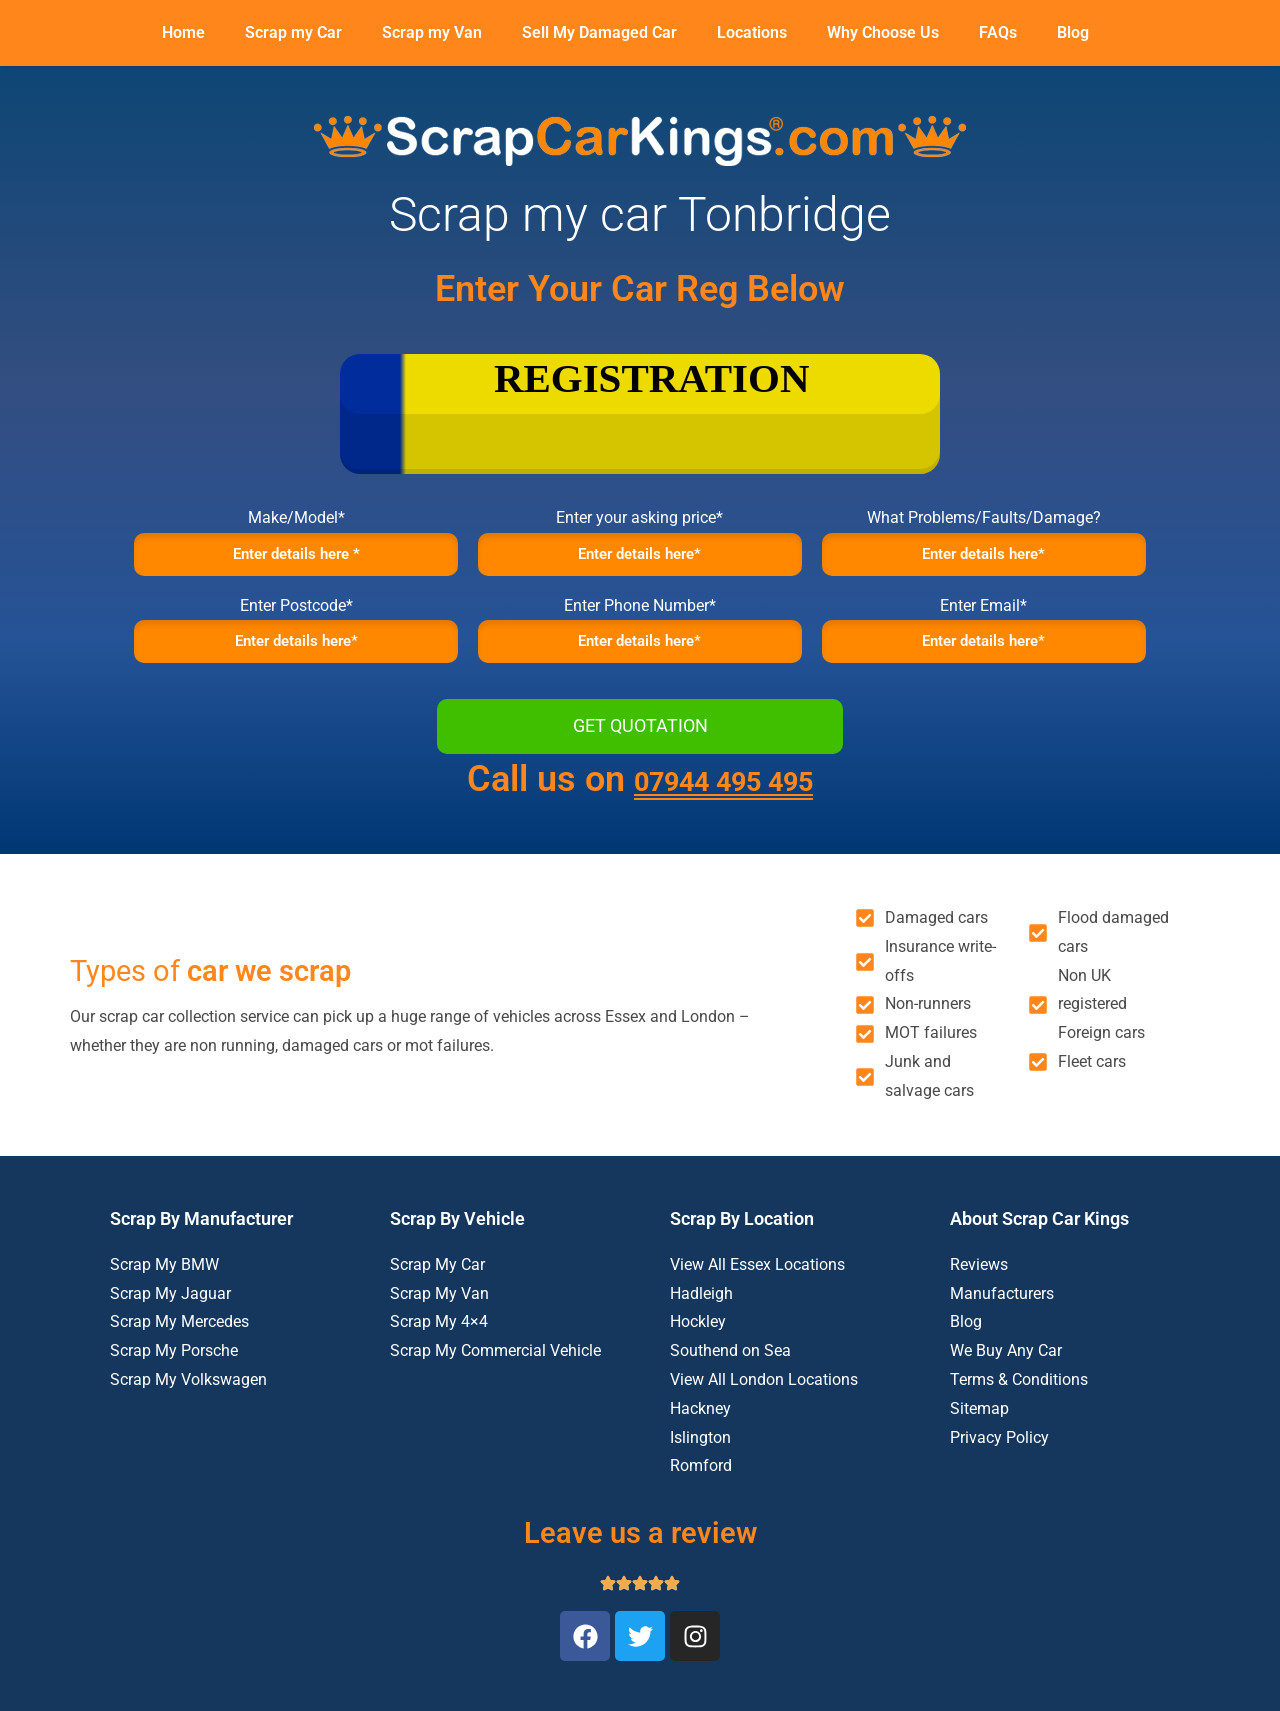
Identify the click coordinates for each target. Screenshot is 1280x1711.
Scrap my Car (293, 32)
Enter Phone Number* (640, 617)
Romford (701, 1491)
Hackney (700, 1433)
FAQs (998, 32)
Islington (700, 1462)
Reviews (979, 1289)
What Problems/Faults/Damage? (984, 517)
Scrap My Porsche (174, 1376)
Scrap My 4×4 (439, 1347)
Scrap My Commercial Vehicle (495, 1376)
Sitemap (979, 1433)
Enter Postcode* (296, 617)
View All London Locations (764, 1404)
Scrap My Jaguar (170, 1318)
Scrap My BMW (164, 1289)
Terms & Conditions (1019, 1404)
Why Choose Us (883, 32)
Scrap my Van (432, 32)
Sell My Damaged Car (599, 32)
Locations (752, 32)
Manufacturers (1002, 1318)
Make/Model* (296, 517)
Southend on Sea (730, 1376)
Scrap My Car (437, 1289)
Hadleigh (701, 1318)
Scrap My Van (439, 1318)
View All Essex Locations (757, 1289)
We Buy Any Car (1006, 1376)
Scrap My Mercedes (179, 1347)
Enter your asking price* (639, 517)
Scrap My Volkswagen (188, 1404)
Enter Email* (983, 617)
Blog (1073, 32)
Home (183, 32)
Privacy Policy (999, 1462)
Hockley (698, 1347)
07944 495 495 (723, 804)
